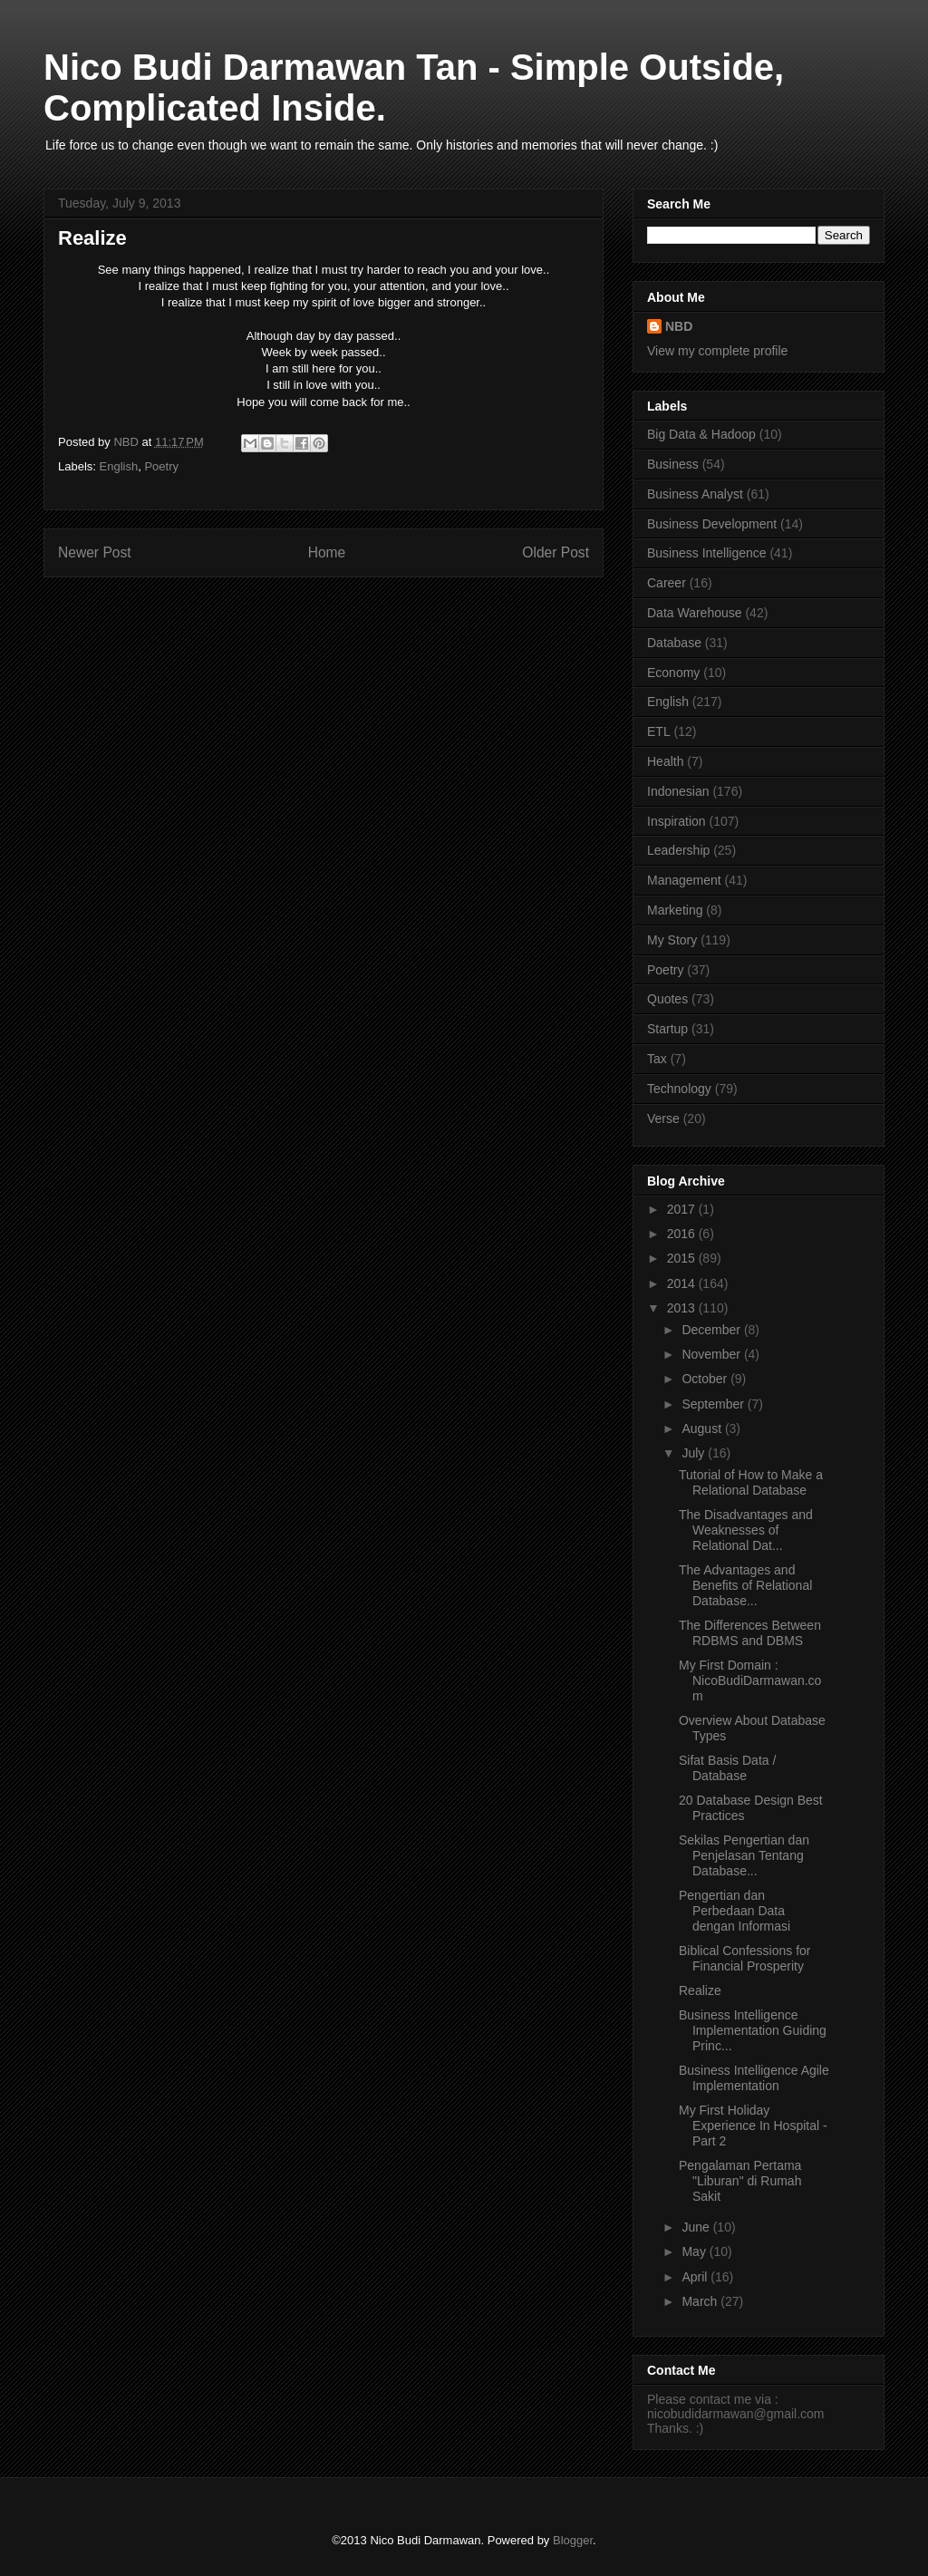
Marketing (674, 910)
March (701, 2301)
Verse (663, 1118)
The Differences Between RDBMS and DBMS (750, 1633)
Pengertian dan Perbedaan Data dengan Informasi (734, 1910)
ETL (659, 731)
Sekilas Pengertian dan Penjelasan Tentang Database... (744, 1855)
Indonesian (678, 791)
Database (674, 642)
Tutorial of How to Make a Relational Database (751, 1482)
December (712, 1329)
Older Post (555, 552)
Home (327, 552)
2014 (683, 1283)
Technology (679, 1088)
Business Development (712, 524)
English (119, 466)
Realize (700, 1990)
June (697, 2227)
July (695, 1453)
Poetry (161, 466)
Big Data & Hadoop (701, 434)
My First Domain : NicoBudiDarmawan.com (750, 1680)
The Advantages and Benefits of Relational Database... (745, 1585)
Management (684, 880)
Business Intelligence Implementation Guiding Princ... (752, 2030)
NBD (678, 326)
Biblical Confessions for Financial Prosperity (745, 1958)
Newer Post (94, 552)
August (703, 1428)
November (712, 1354)
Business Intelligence (707, 553)
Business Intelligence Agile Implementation (754, 2078)
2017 (683, 1209)
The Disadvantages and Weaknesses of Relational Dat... (746, 1530)
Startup (667, 1029)
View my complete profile (717, 351)
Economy (673, 672)
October (706, 1378)
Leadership (678, 850)
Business (673, 464)
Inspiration (676, 821)
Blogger (573, 2540)
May (695, 2251)
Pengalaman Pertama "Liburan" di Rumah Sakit (740, 2180)
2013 (683, 1308)
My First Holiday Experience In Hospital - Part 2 (753, 2125)
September (714, 1404)
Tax (657, 1058)
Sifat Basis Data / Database (727, 1768)
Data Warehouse (694, 612)
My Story (672, 940)
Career (666, 583)
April (696, 2277)
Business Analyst (695, 494)
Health (665, 761)
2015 (683, 1258)
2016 (683, 1233)
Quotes (667, 999)
